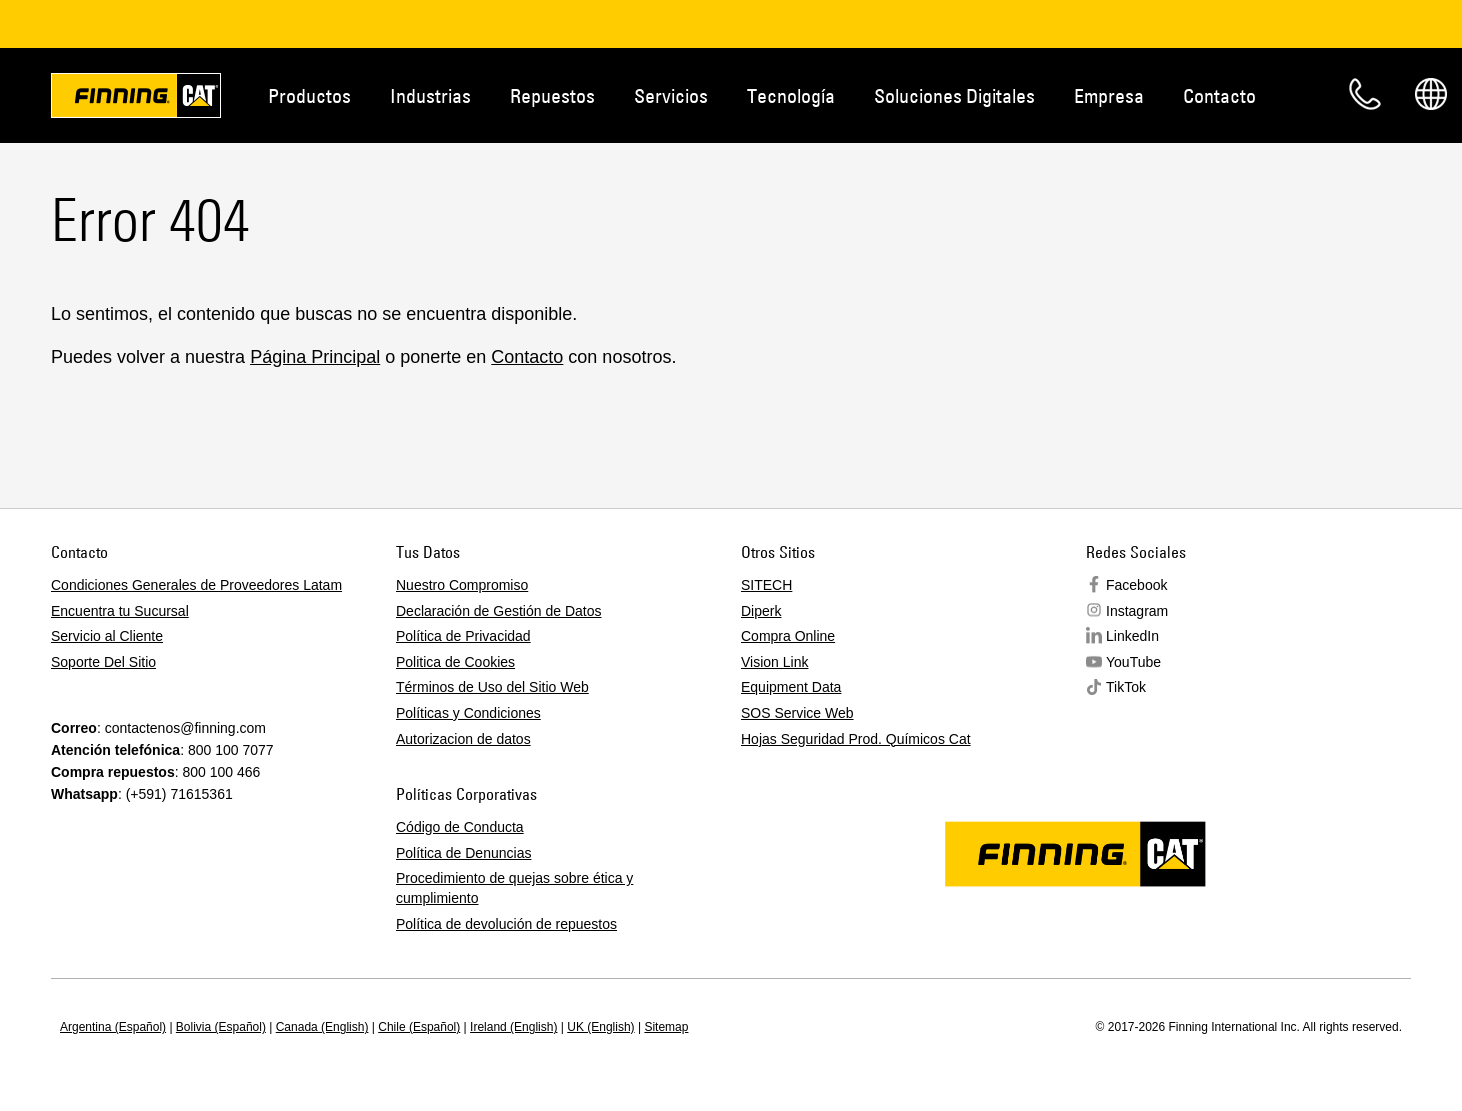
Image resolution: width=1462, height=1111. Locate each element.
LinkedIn (1132, 636)
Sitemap (666, 1027)
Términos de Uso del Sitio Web (492, 687)
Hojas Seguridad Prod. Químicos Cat (856, 739)
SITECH (766, 585)
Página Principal (315, 357)
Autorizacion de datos (463, 739)
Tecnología (791, 95)
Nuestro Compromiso (462, 585)
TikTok (1126, 687)
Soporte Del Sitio (103, 662)
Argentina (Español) (113, 1027)
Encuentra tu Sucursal (120, 611)
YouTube (1133, 662)
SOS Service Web (797, 713)
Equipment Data (791, 687)
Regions (1431, 94)
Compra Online (788, 636)
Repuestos (552, 95)
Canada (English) (322, 1027)
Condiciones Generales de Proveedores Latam (196, 585)
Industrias (430, 95)
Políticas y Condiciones (468, 713)
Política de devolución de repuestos (506, 924)
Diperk (761, 611)
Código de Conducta (460, 827)
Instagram (1137, 611)
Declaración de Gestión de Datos (498, 611)
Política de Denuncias (463, 853)
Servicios (671, 95)
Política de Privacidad (463, 636)
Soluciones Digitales (954, 95)
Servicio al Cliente (107, 636)
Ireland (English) (513, 1027)
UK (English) (600, 1027)
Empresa (1109, 95)
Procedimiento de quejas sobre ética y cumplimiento (514, 888)
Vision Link (774, 662)
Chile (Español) (419, 1027)
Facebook (1136, 585)
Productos (309, 95)
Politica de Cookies (455, 662)
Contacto (1219, 95)
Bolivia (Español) (221, 1027)
